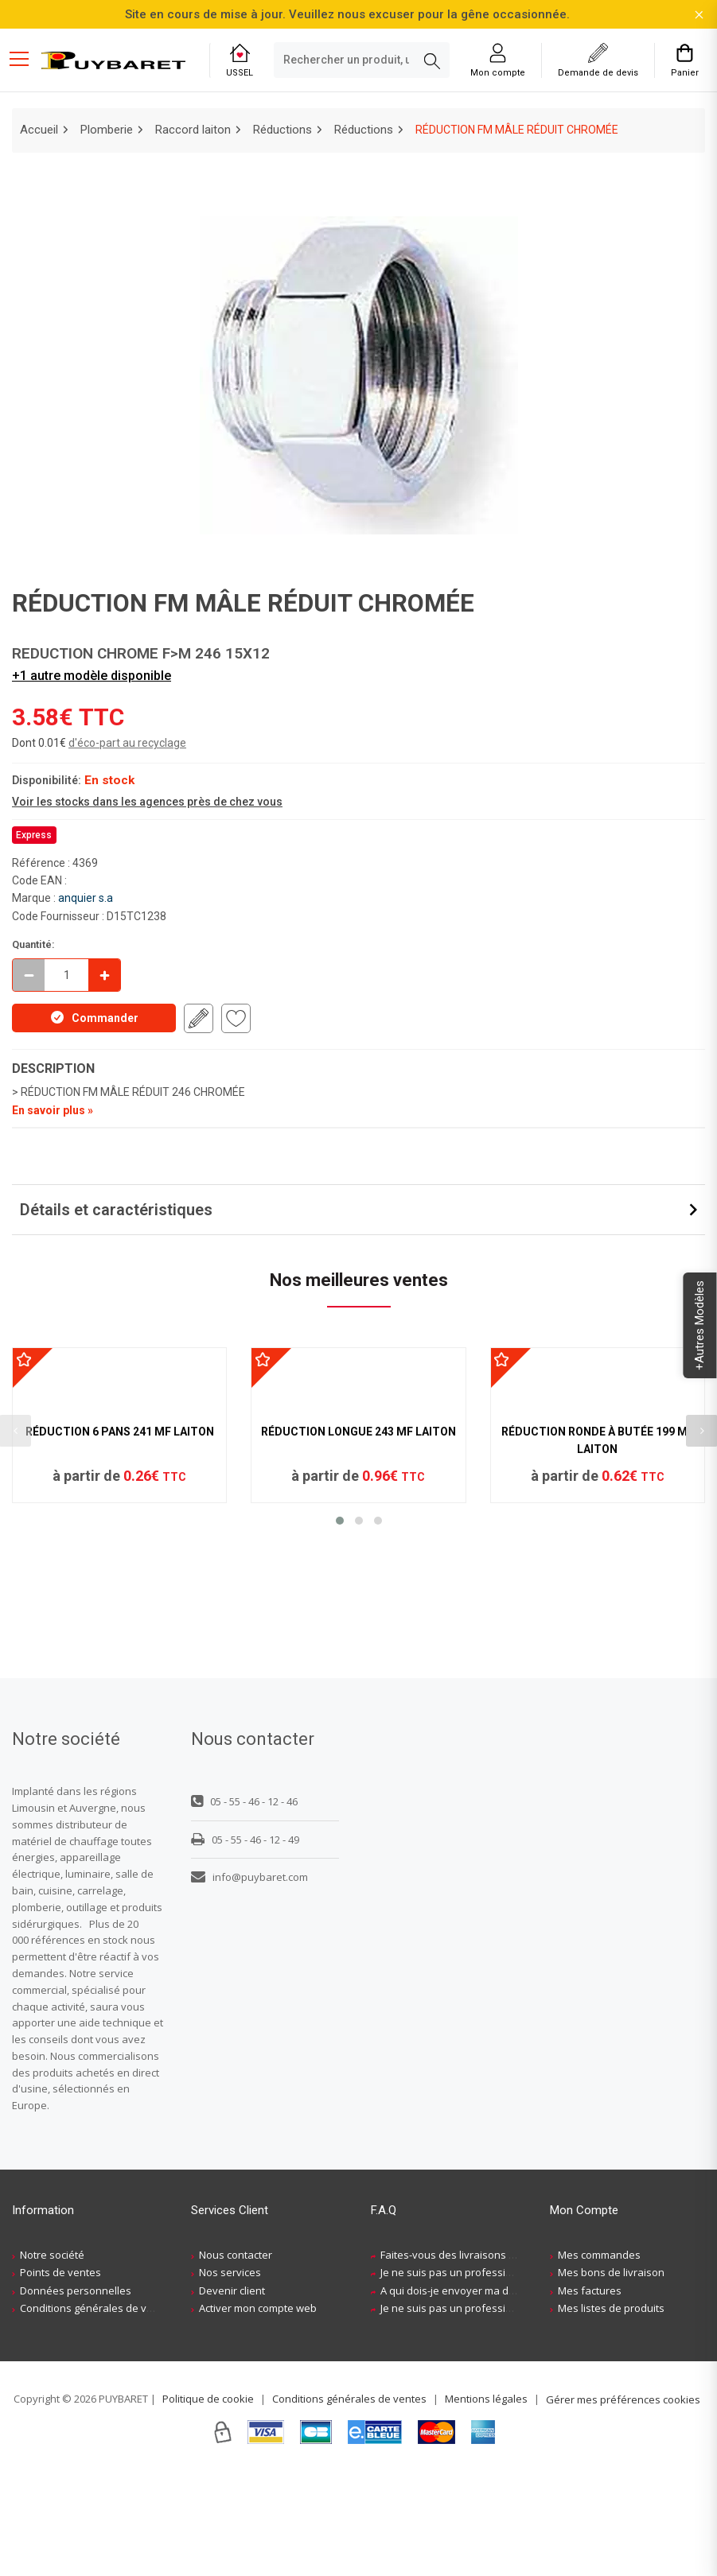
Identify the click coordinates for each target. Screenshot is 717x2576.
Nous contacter (235, 2357)
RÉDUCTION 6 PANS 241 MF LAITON (119, 1620)
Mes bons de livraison (611, 2375)
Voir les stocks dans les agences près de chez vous (147, 801)
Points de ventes (60, 2375)
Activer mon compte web (258, 2411)
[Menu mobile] (25, 58)
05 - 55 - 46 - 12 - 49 (245, 1942)
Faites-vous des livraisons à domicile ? (472, 2357)
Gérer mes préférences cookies (623, 2502)
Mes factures (590, 2393)
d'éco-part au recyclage (127, 742)
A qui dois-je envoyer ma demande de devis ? (490, 2393)
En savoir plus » (52, 1110)
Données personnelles (75, 2393)
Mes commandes (599, 2357)
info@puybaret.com (249, 1979)
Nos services (230, 2375)
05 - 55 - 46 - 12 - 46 (244, 1904)
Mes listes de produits (611, 2411)
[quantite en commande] (66, 975)
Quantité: (33, 944)
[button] (339, 1709)
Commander (93, 1017)
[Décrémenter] (29, 975)
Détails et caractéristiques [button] (116, 1209)
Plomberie (106, 129)
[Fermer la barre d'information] (699, 15)
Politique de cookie (208, 2501)
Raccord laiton (193, 129)
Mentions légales (486, 2501)
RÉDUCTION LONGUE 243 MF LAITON (358, 1620)
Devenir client (232, 2393)
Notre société (52, 2357)
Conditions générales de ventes (97, 2411)
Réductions (282, 129)
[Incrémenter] (104, 975)
